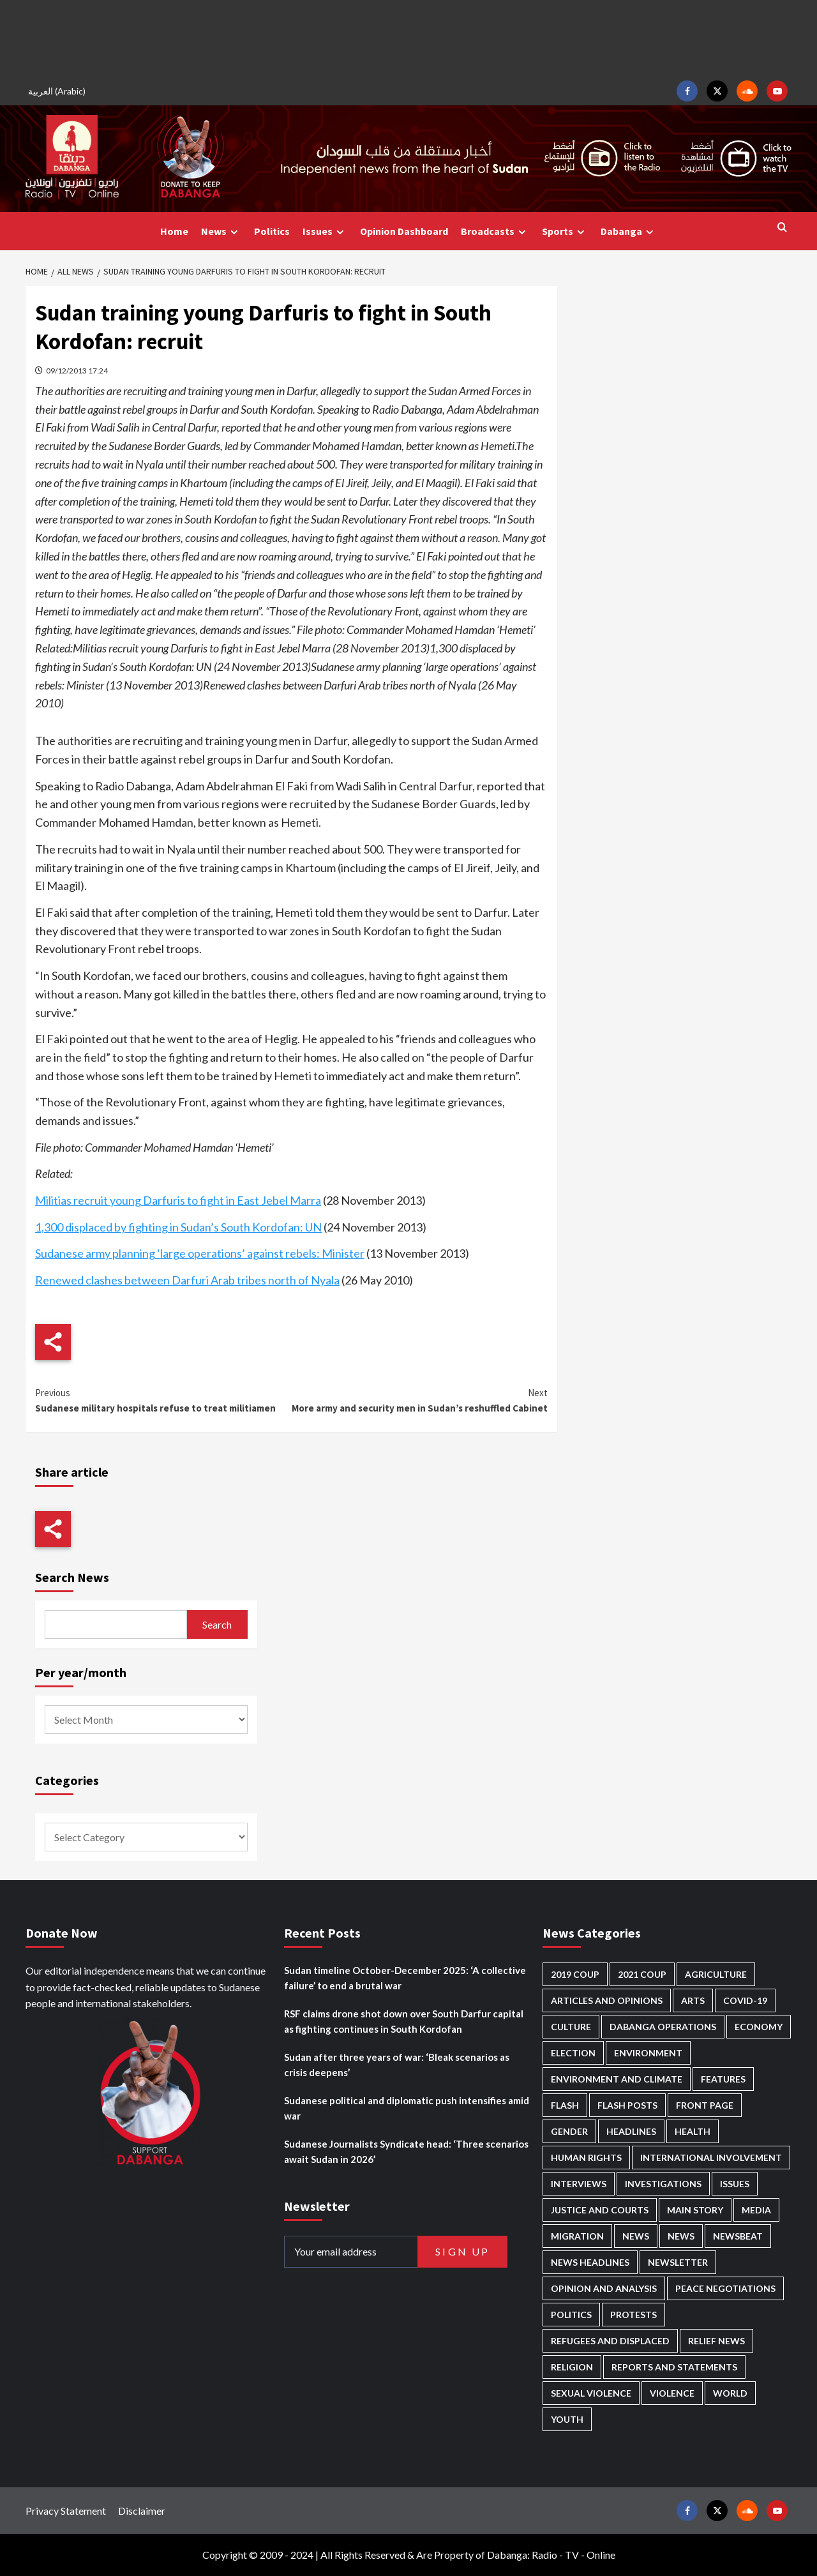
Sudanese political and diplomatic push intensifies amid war (406, 2108)
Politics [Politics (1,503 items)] (571, 2314)
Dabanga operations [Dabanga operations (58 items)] (663, 2026)
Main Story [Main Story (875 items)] (695, 2209)
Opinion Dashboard (404, 231)
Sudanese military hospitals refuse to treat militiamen (163, 1399)
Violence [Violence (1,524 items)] (672, 2393)
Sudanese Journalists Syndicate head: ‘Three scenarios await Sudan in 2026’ (406, 2151)
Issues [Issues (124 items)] (734, 2183)
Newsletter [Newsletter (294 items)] (678, 2262)
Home (174, 231)
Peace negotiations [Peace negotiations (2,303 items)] (725, 2288)
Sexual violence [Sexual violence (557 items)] (591, 2393)
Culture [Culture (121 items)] (571, 2026)
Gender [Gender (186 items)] (569, 2131)
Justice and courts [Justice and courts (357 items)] (599, 2209)
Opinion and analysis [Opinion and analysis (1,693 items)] (604, 2288)
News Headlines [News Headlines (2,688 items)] (590, 2262)
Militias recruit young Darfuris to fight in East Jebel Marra (178, 1200)
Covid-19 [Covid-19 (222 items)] (745, 2000)
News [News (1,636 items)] (681, 2236)
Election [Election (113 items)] (573, 2052)
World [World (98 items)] (730, 2393)
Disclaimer (141, 2510)
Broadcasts (495, 231)
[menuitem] (59, 91)
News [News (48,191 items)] (635, 2236)
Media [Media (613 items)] (756, 2209)
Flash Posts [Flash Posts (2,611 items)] (627, 2105)
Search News (72, 1577)
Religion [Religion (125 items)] (572, 2366)
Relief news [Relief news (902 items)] (716, 2340)
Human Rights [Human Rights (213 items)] (586, 2157)
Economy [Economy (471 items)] (759, 2026)
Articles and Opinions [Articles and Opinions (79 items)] (607, 2000)
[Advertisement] (408, 38)
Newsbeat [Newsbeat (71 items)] (738, 2236)
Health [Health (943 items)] (692, 2131)
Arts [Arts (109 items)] (693, 2000)
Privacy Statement (66, 2510)
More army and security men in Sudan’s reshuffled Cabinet (419, 1399)
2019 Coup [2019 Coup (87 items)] (575, 1974)
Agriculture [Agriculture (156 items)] (716, 1974)
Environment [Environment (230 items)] (648, 2052)
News (221, 231)
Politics (272, 231)
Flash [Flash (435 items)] (565, 2105)
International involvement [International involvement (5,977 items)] (711, 2157)
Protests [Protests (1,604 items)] (633, 2314)
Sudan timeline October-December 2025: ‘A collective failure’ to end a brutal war (405, 1977)
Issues (325, 231)
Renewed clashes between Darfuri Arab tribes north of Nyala (187, 1280)
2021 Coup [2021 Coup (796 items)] (642, 1974)
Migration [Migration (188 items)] (577, 2236)
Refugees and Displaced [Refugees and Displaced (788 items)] (610, 2340)
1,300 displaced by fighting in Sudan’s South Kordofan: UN (178, 1227)
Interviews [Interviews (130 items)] (578, 2183)
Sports (565, 231)
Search (217, 1624)
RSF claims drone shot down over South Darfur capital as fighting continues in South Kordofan (403, 2021)
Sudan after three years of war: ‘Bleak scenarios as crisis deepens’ (396, 2064)
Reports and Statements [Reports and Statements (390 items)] (674, 2366)
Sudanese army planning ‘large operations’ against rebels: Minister (199, 1253)
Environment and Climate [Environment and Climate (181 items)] (616, 2079)
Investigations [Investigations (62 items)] (663, 2183)
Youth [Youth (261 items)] (567, 2419)
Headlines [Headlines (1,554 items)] (631, 2131)
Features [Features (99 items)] (723, 2079)
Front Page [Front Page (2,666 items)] (704, 2105)
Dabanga (629, 231)
